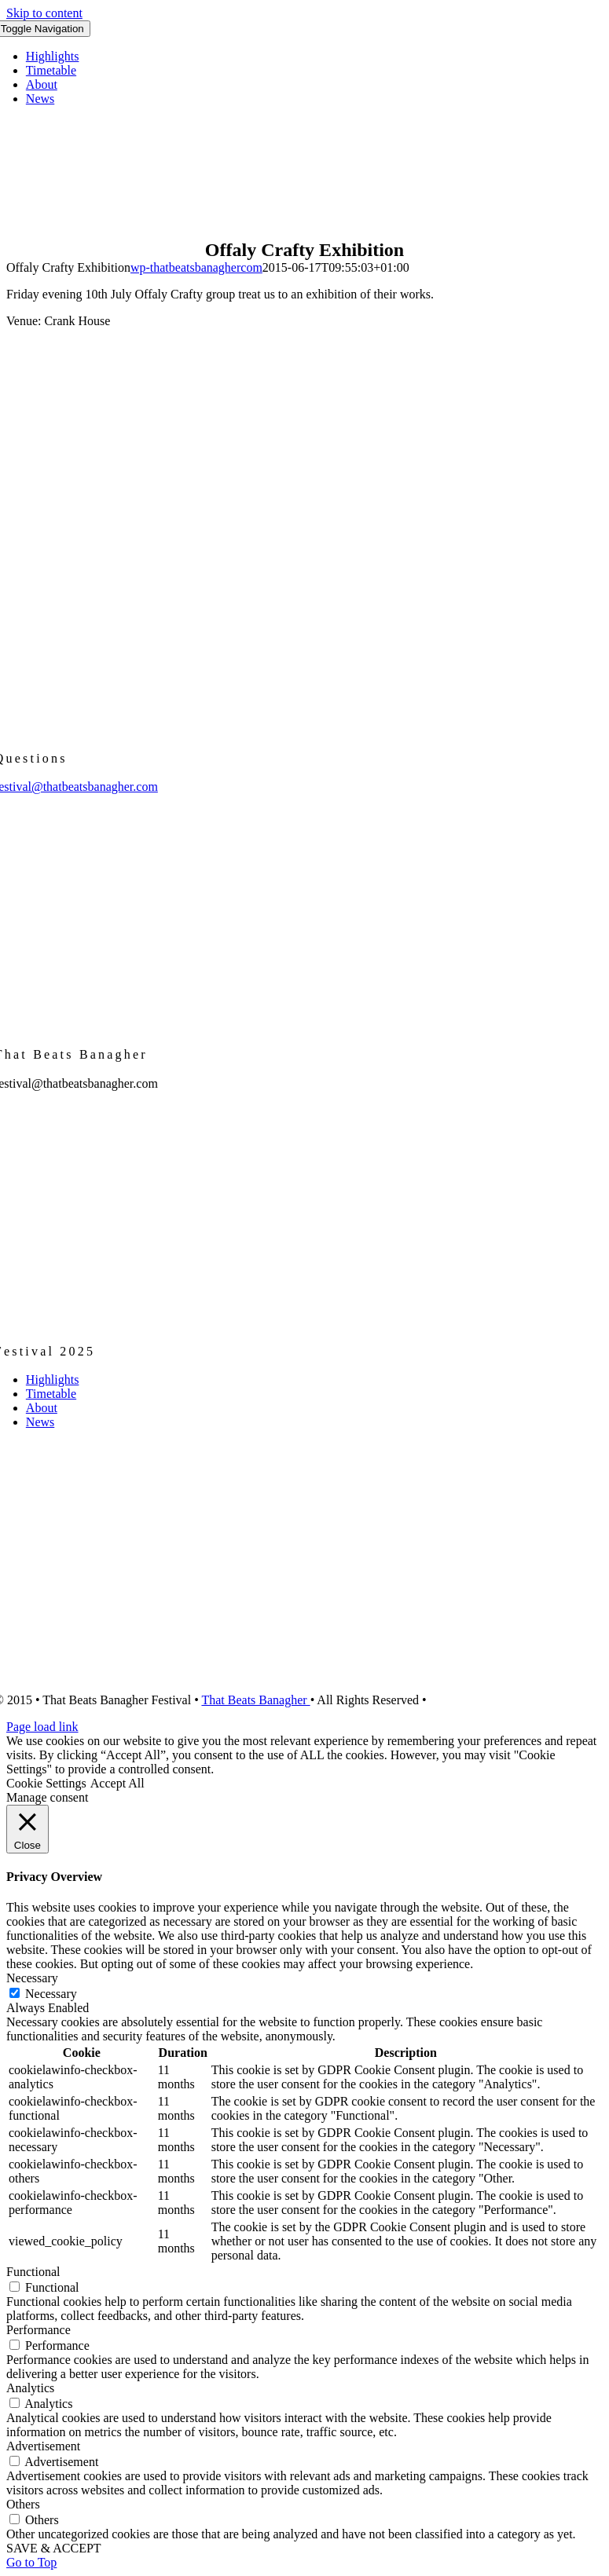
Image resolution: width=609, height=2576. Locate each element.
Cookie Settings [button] (46, 1783)
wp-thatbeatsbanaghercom (196, 267)
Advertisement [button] (43, 2446)
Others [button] (23, 2504)
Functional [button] (33, 2271)
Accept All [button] (117, 1783)
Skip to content (44, 13)
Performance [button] (38, 2329)
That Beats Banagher (255, 1700)
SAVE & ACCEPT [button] (53, 2548)
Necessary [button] (32, 1978)
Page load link (42, 1726)
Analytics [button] (30, 2388)
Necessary (51, 1993)
